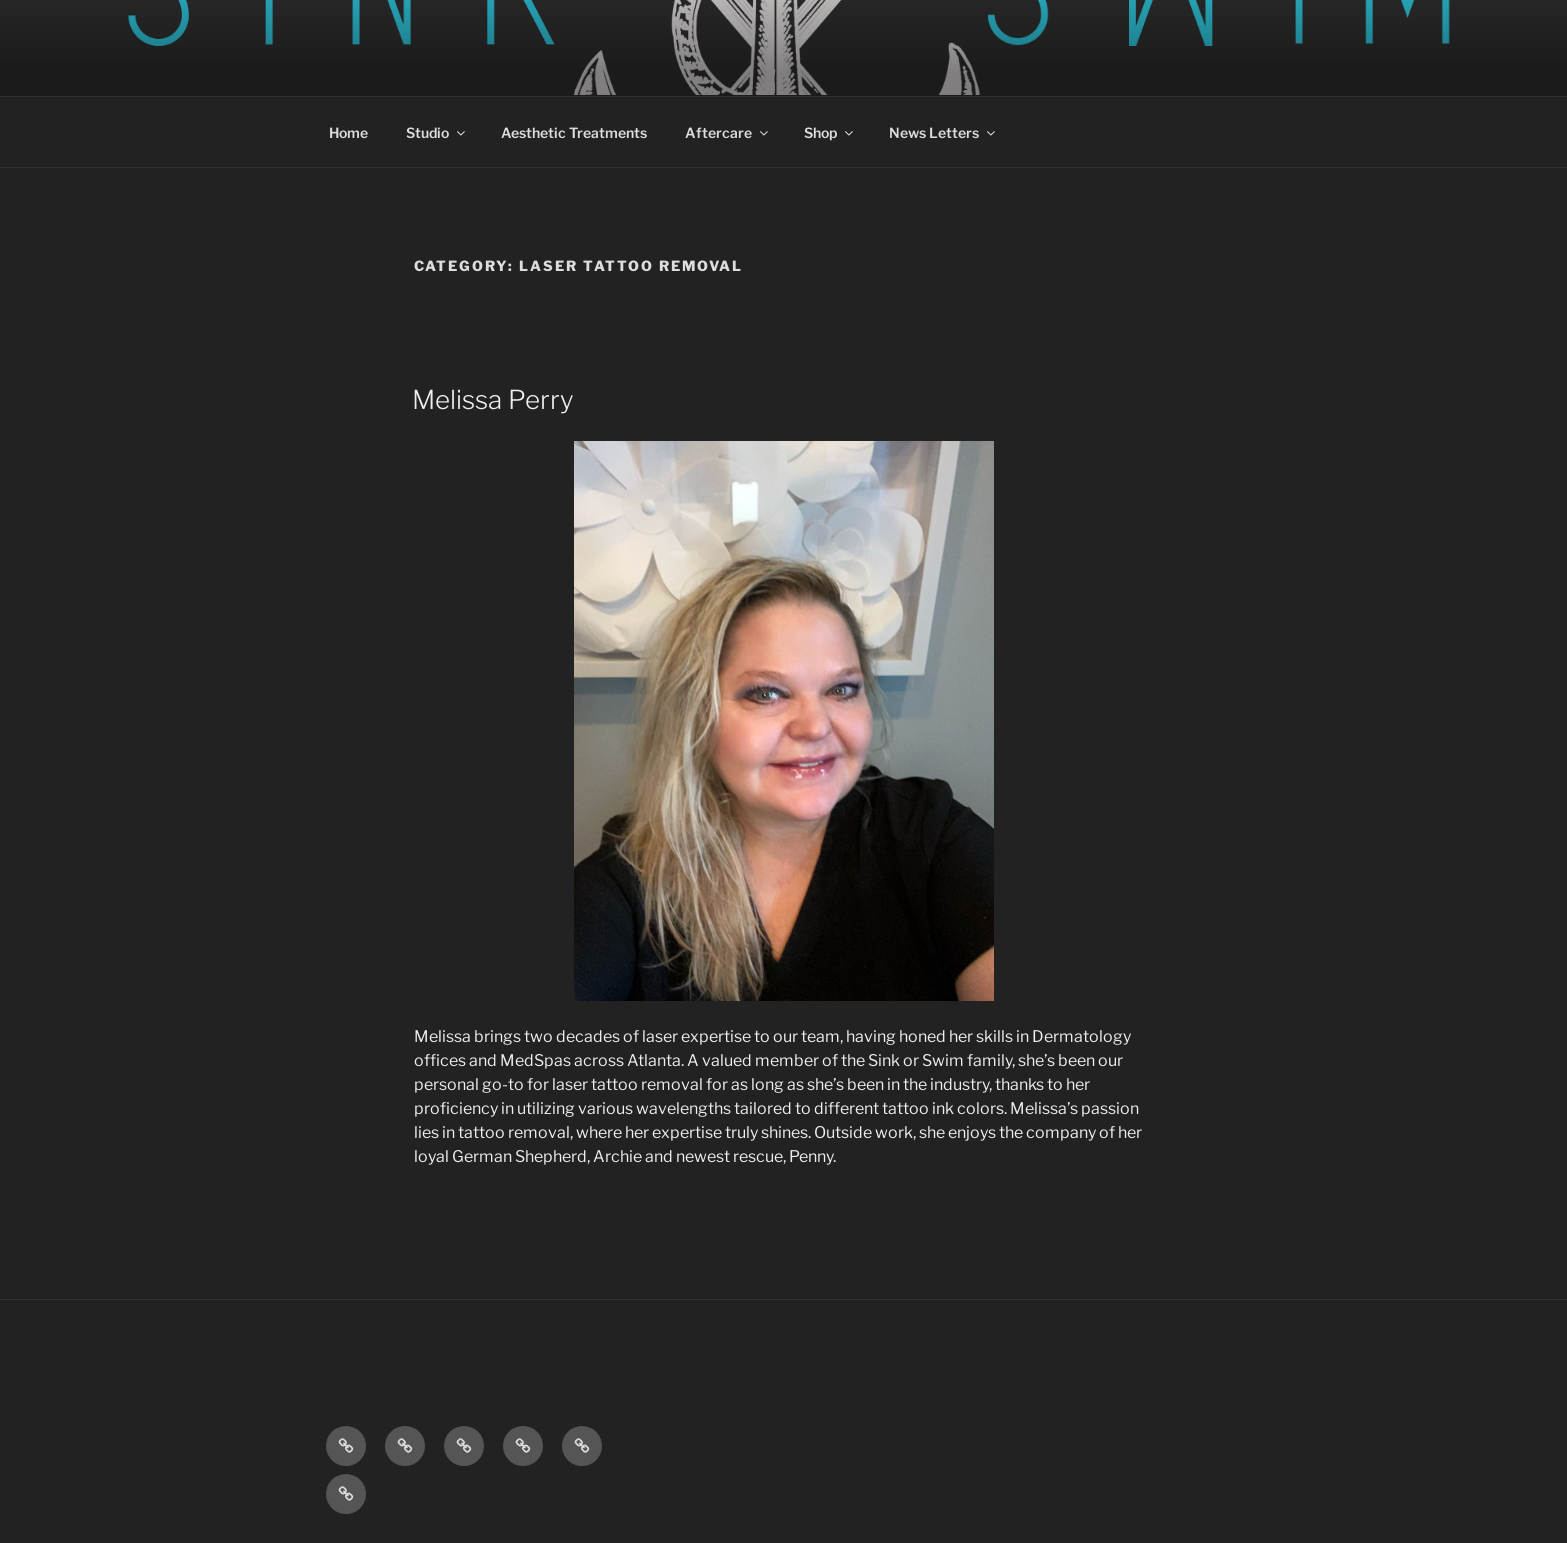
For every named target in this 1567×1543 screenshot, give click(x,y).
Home (348, 132)
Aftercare (728, 132)
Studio (437, 132)
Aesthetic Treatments (574, 132)
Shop (830, 132)
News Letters (943, 132)
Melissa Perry (493, 399)
